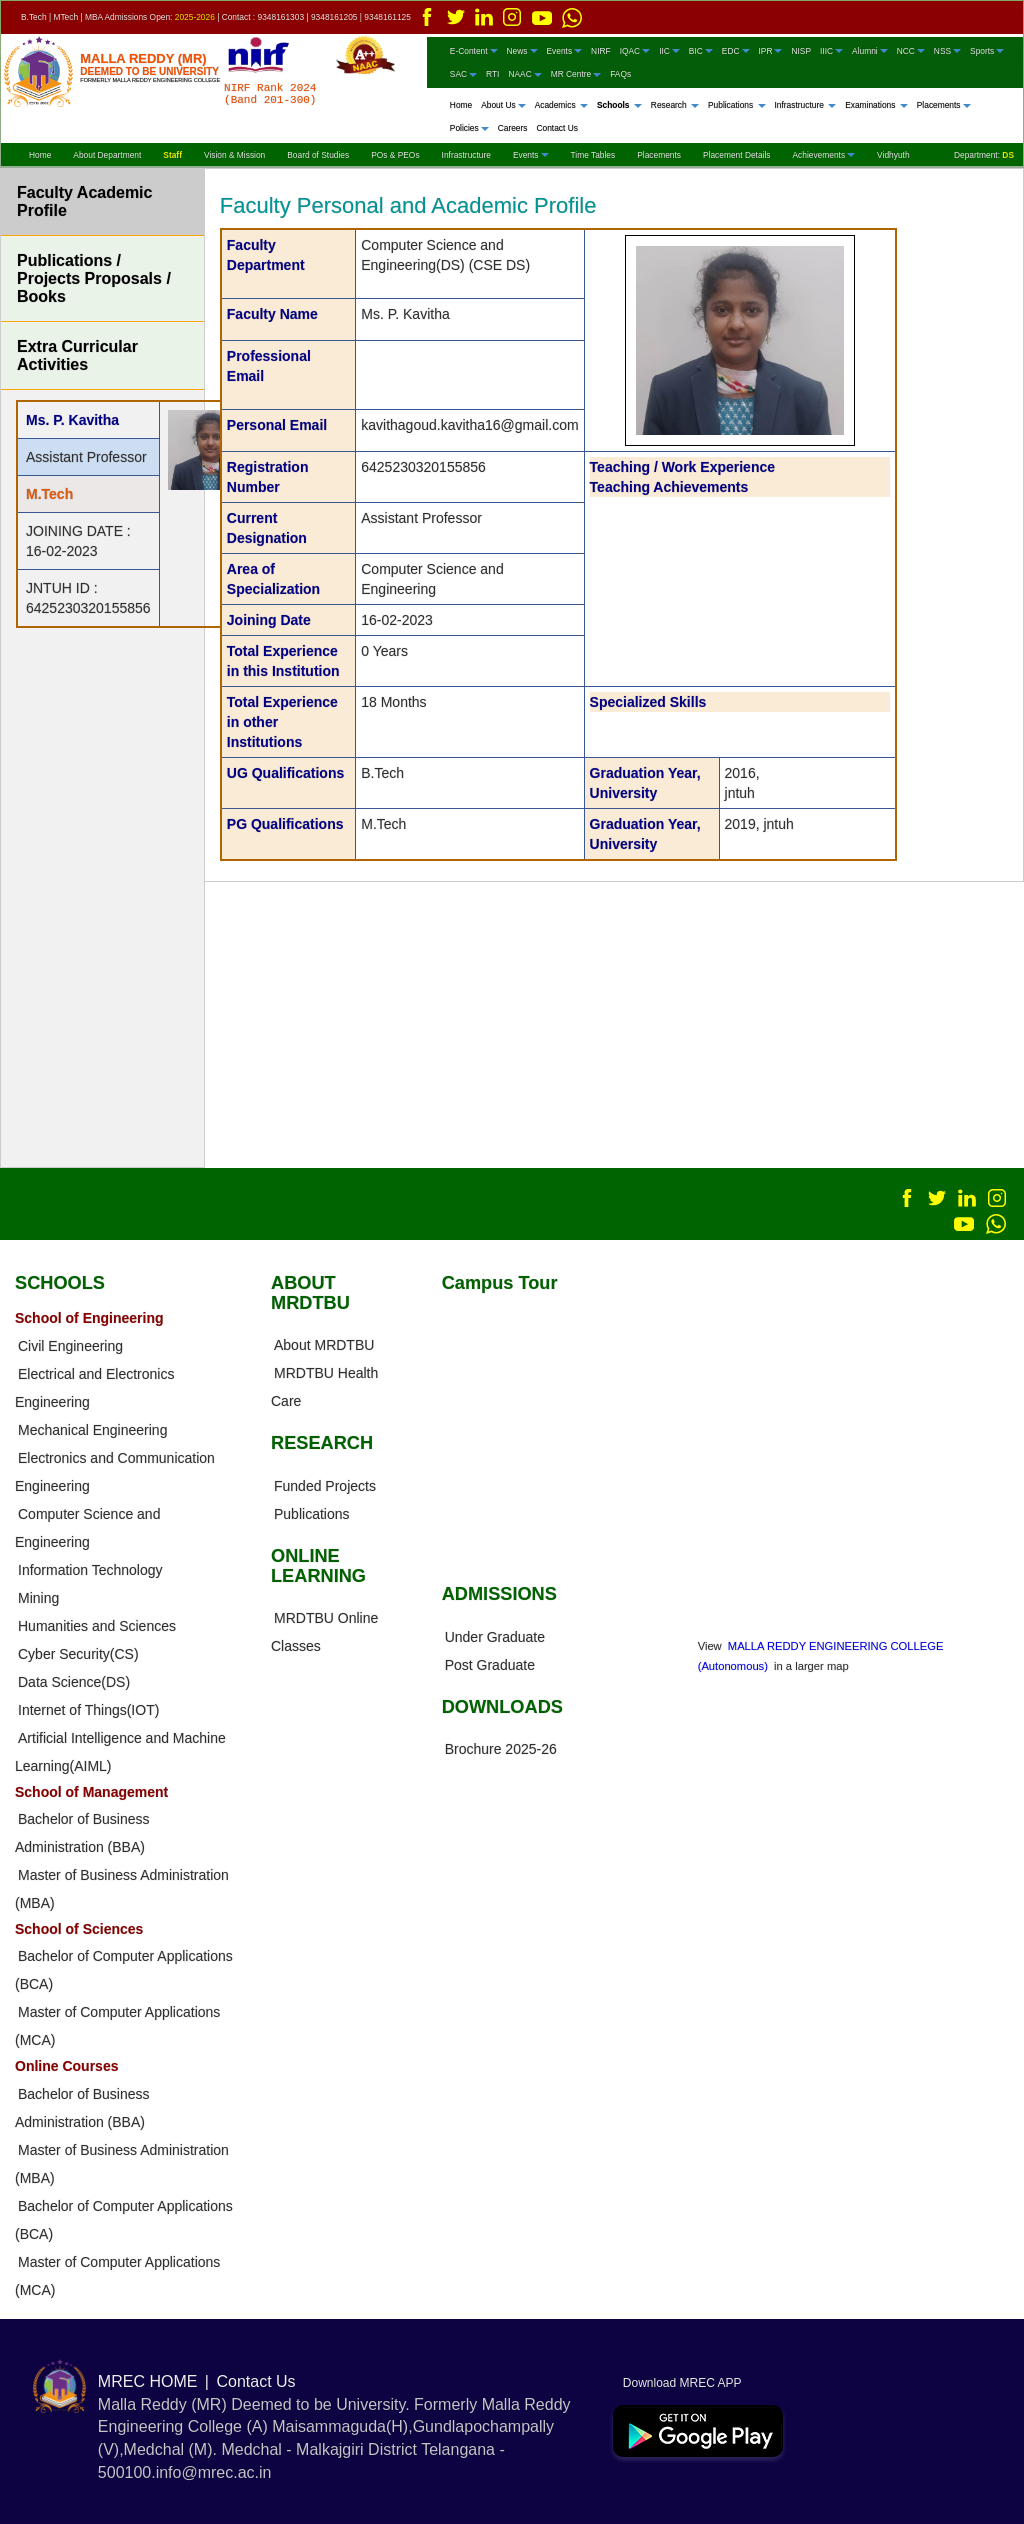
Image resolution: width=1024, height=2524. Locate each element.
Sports (987, 50)
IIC (669, 50)
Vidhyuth (893, 154)
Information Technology (90, 1569)
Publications (737, 104)
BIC (701, 50)
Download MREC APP (677, 2382)
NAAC (524, 74)
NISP (801, 50)
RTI (492, 74)
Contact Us (556, 128)
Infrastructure (806, 104)
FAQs (620, 74)
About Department (107, 154)
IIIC (831, 50)
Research (675, 104)
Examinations (876, 104)
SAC (463, 74)
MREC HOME (148, 2380)
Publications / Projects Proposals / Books (94, 278)
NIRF (601, 50)
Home (461, 104)
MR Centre (576, 74)
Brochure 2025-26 (501, 1748)
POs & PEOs (395, 154)
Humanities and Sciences (97, 1625)
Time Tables (593, 154)
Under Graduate (495, 1636)
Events (565, 50)
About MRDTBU (324, 1345)
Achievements (823, 154)
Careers (513, 128)
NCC (911, 50)
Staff (172, 154)
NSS (947, 50)
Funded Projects (325, 1485)
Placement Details (737, 154)
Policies (469, 128)
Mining (38, 1597)
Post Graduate (490, 1664)
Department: (984, 154)
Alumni (870, 50)
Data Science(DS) (74, 1681)
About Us (503, 104)
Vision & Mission (234, 154)
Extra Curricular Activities (77, 355)
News (522, 50)
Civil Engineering (70, 1345)
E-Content (474, 50)
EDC (736, 50)
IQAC (635, 50)
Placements (944, 104)
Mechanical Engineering (92, 1429)
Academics (561, 104)
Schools (619, 104)
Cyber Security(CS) (78, 1653)
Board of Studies (318, 154)
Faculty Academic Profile (84, 201)
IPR (771, 50)
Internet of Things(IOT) (88, 1709)
